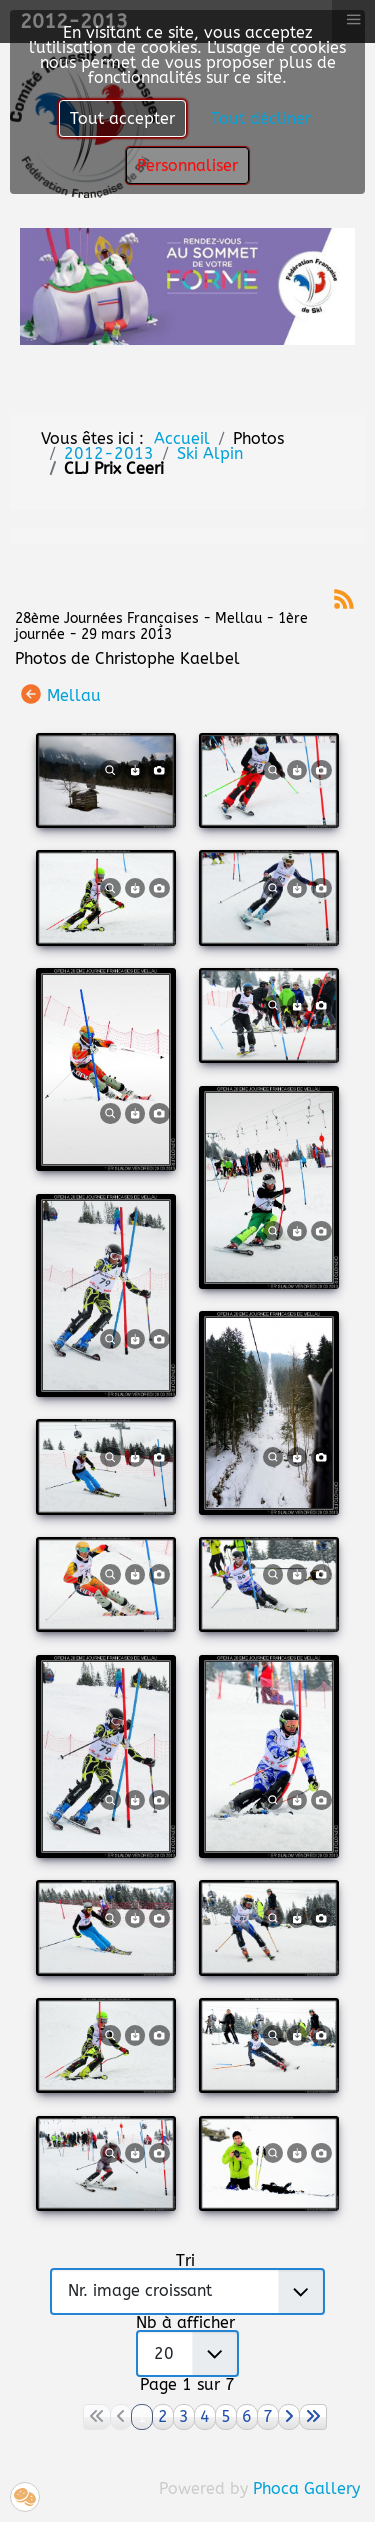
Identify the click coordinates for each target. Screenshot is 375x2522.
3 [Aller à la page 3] (184, 2416)
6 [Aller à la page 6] (247, 2416)
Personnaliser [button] (187, 165)
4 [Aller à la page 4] (205, 2416)
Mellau (74, 695)
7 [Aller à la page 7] (268, 2416)
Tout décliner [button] (261, 118)
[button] (25, 2497)
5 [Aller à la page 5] (226, 2416)
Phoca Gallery (306, 2488)
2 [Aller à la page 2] (163, 2416)
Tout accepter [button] (122, 118)
